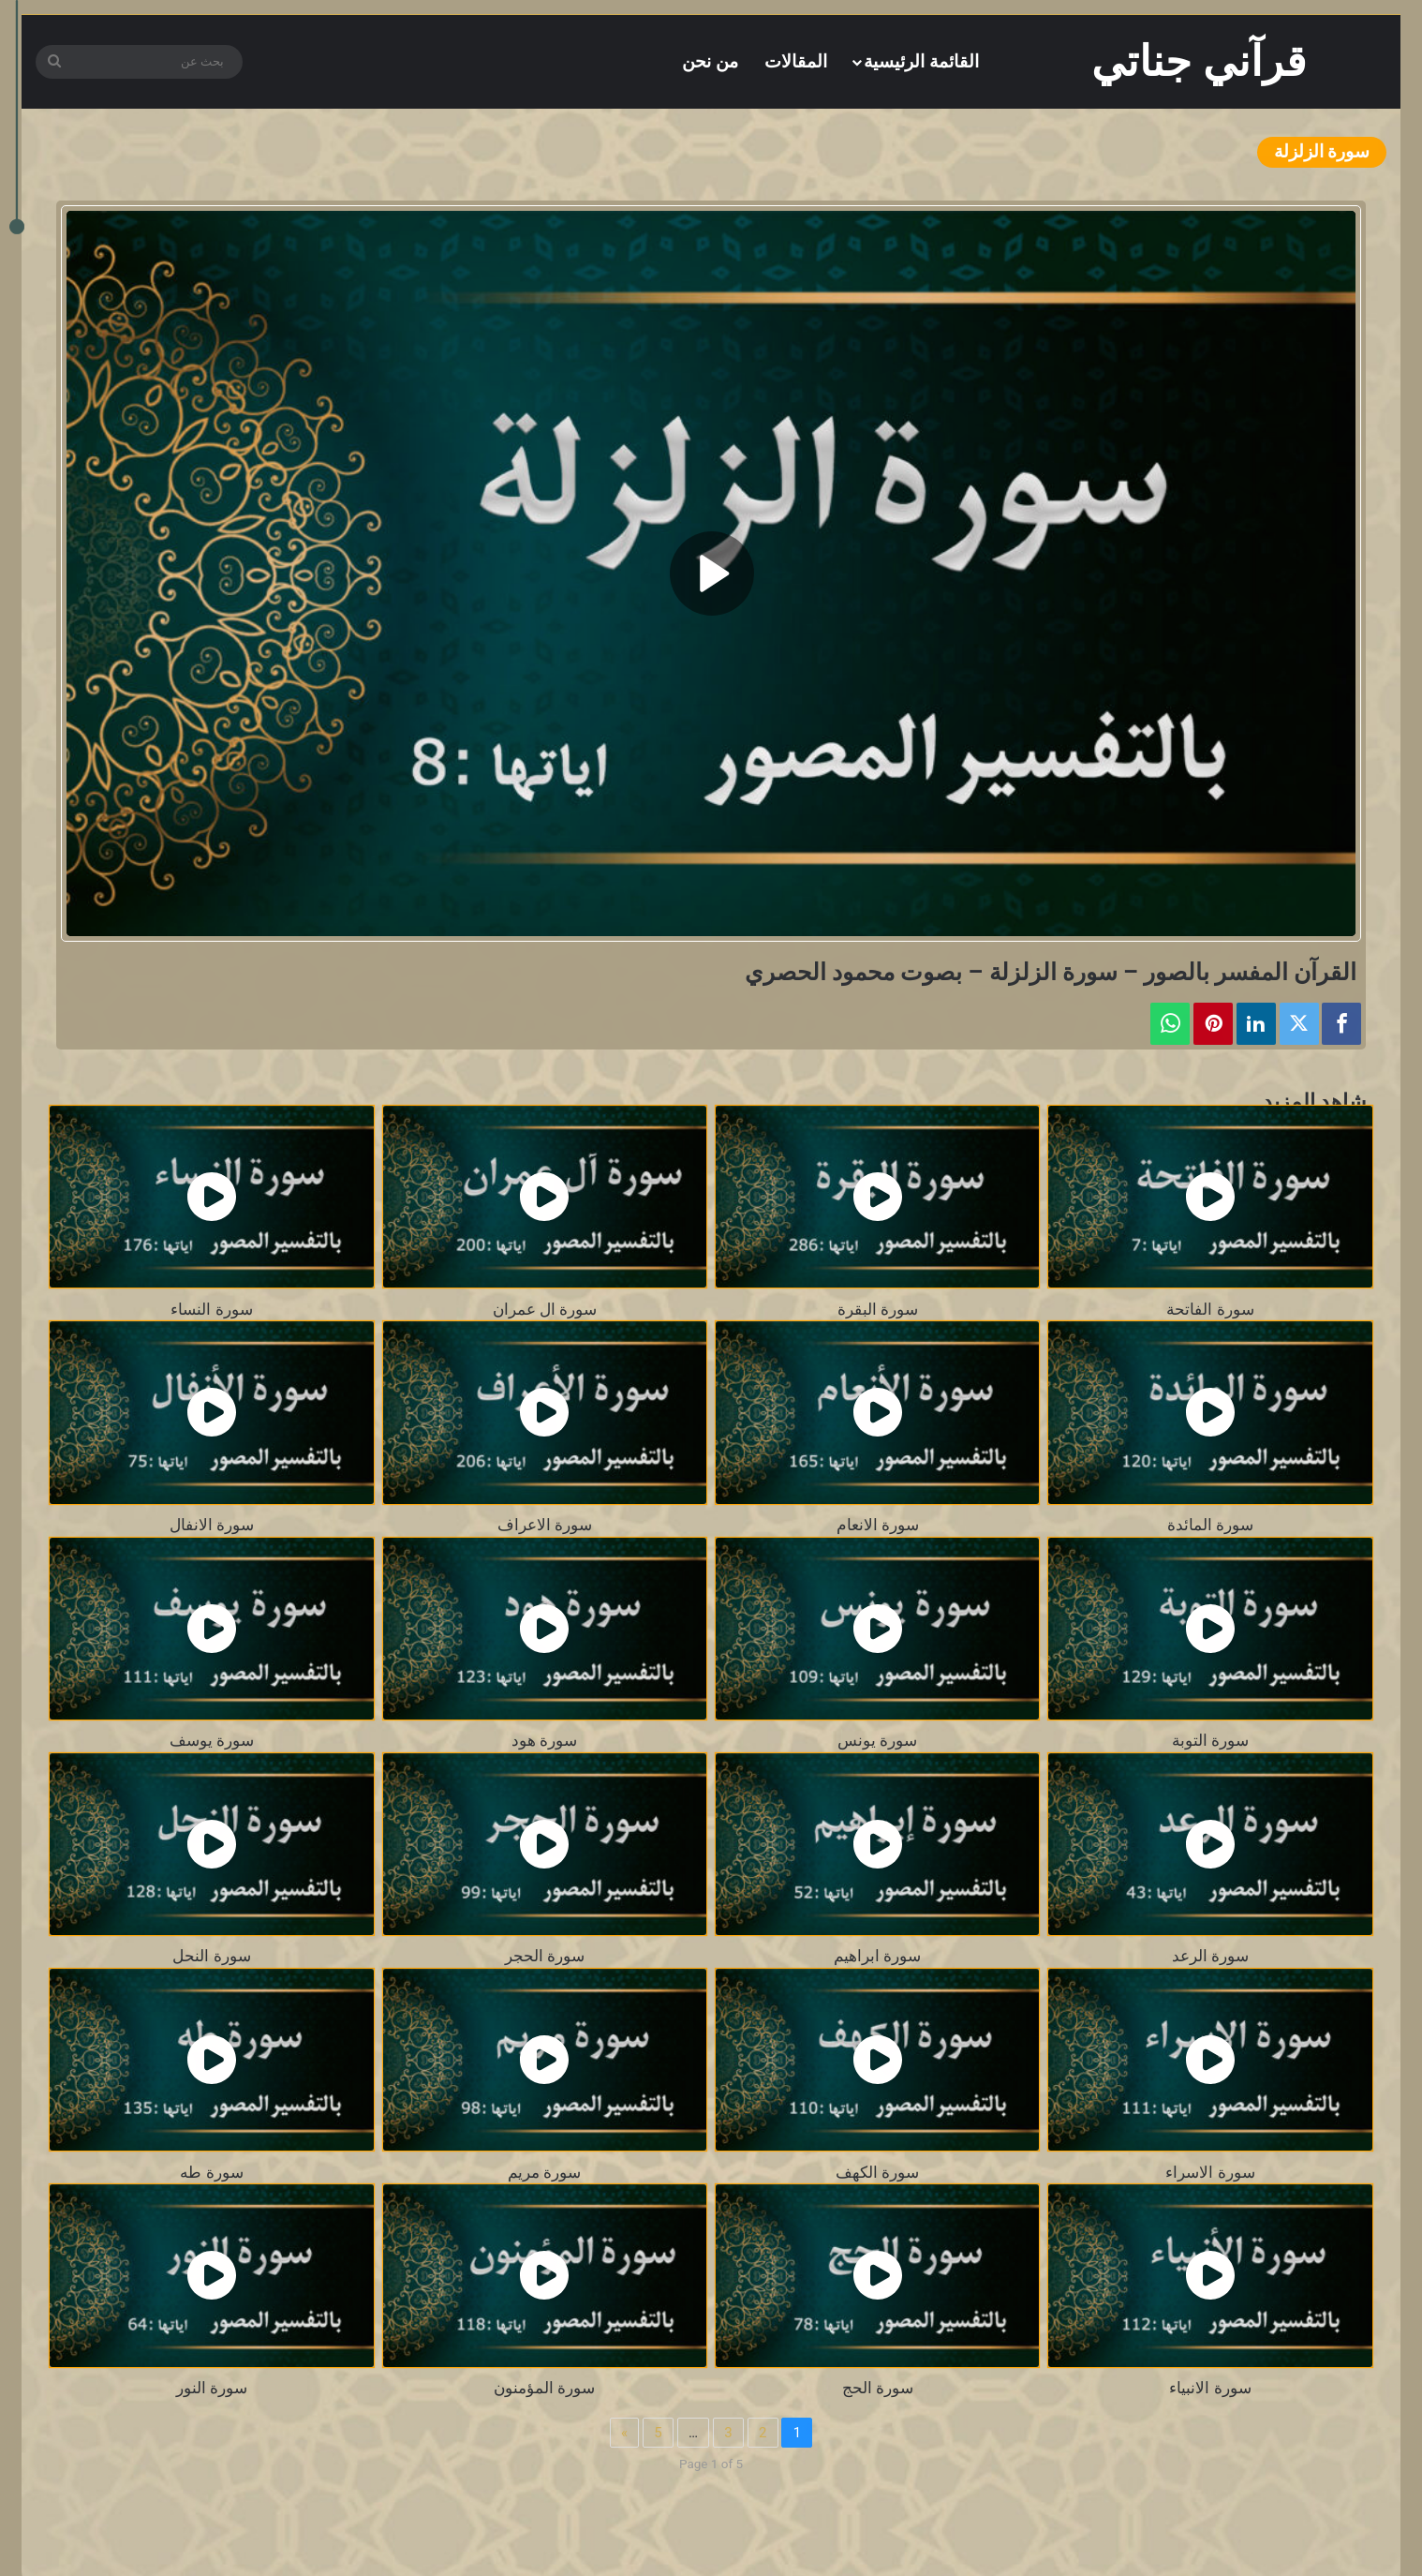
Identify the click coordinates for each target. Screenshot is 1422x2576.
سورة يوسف (212, 1741)
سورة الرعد (1210, 1956)
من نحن (710, 61)
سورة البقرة (877, 1309)
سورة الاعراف (544, 1525)
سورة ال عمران (545, 1309)
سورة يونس (877, 1741)
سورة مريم (544, 2172)
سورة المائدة (1210, 1525)
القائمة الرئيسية (921, 61)
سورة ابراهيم (877, 1956)
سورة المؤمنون (544, 2388)
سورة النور (211, 2388)
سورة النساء (211, 1309)
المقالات (795, 61)
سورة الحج (877, 2388)
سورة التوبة (1210, 1741)
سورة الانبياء (1210, 2388)
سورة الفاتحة (1209, 1309)
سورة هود (544, 1741)
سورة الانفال (212, 1525)
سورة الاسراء (1209, 2172)
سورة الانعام (878, 1525)
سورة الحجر (545, 1956)
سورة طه (211, 2172)
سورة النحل (211, 1956)
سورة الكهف (877, 2172)
